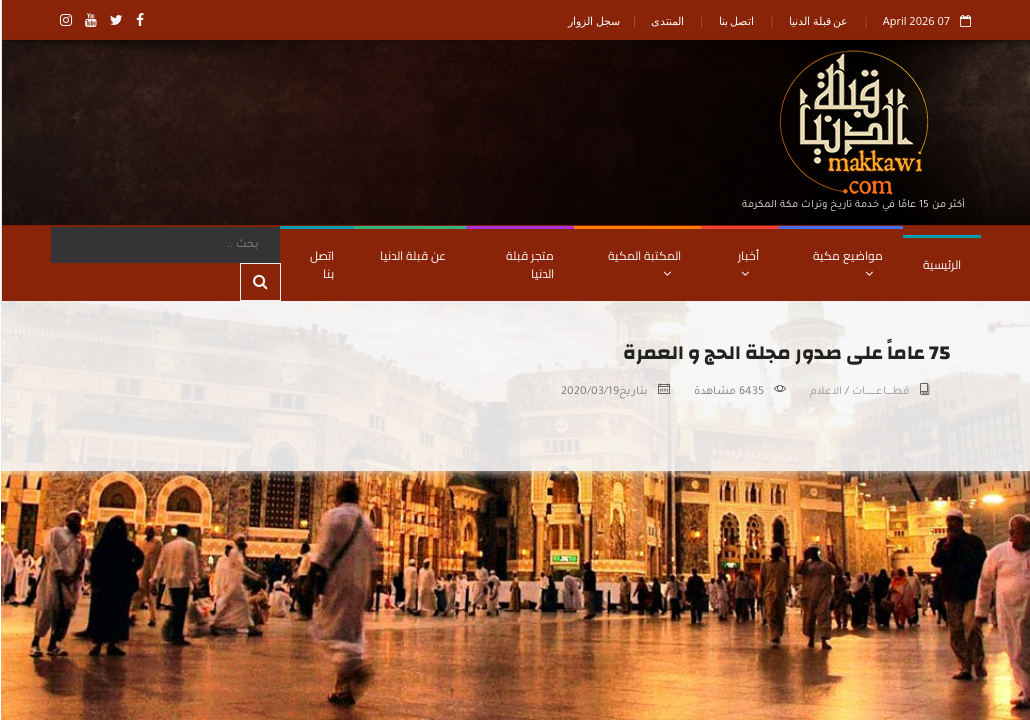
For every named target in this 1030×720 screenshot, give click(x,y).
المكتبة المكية (643, 262)
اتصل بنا (736, 20)
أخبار (747, 262)
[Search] (164, 245)
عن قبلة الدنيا (818, 20)
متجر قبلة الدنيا (529, 264)
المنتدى (666, 20)
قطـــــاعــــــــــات (879, 392)
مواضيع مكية (847, 262)
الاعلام (825, 392)
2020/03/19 (589, 392)
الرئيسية (941, 264)
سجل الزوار (593, 20)
